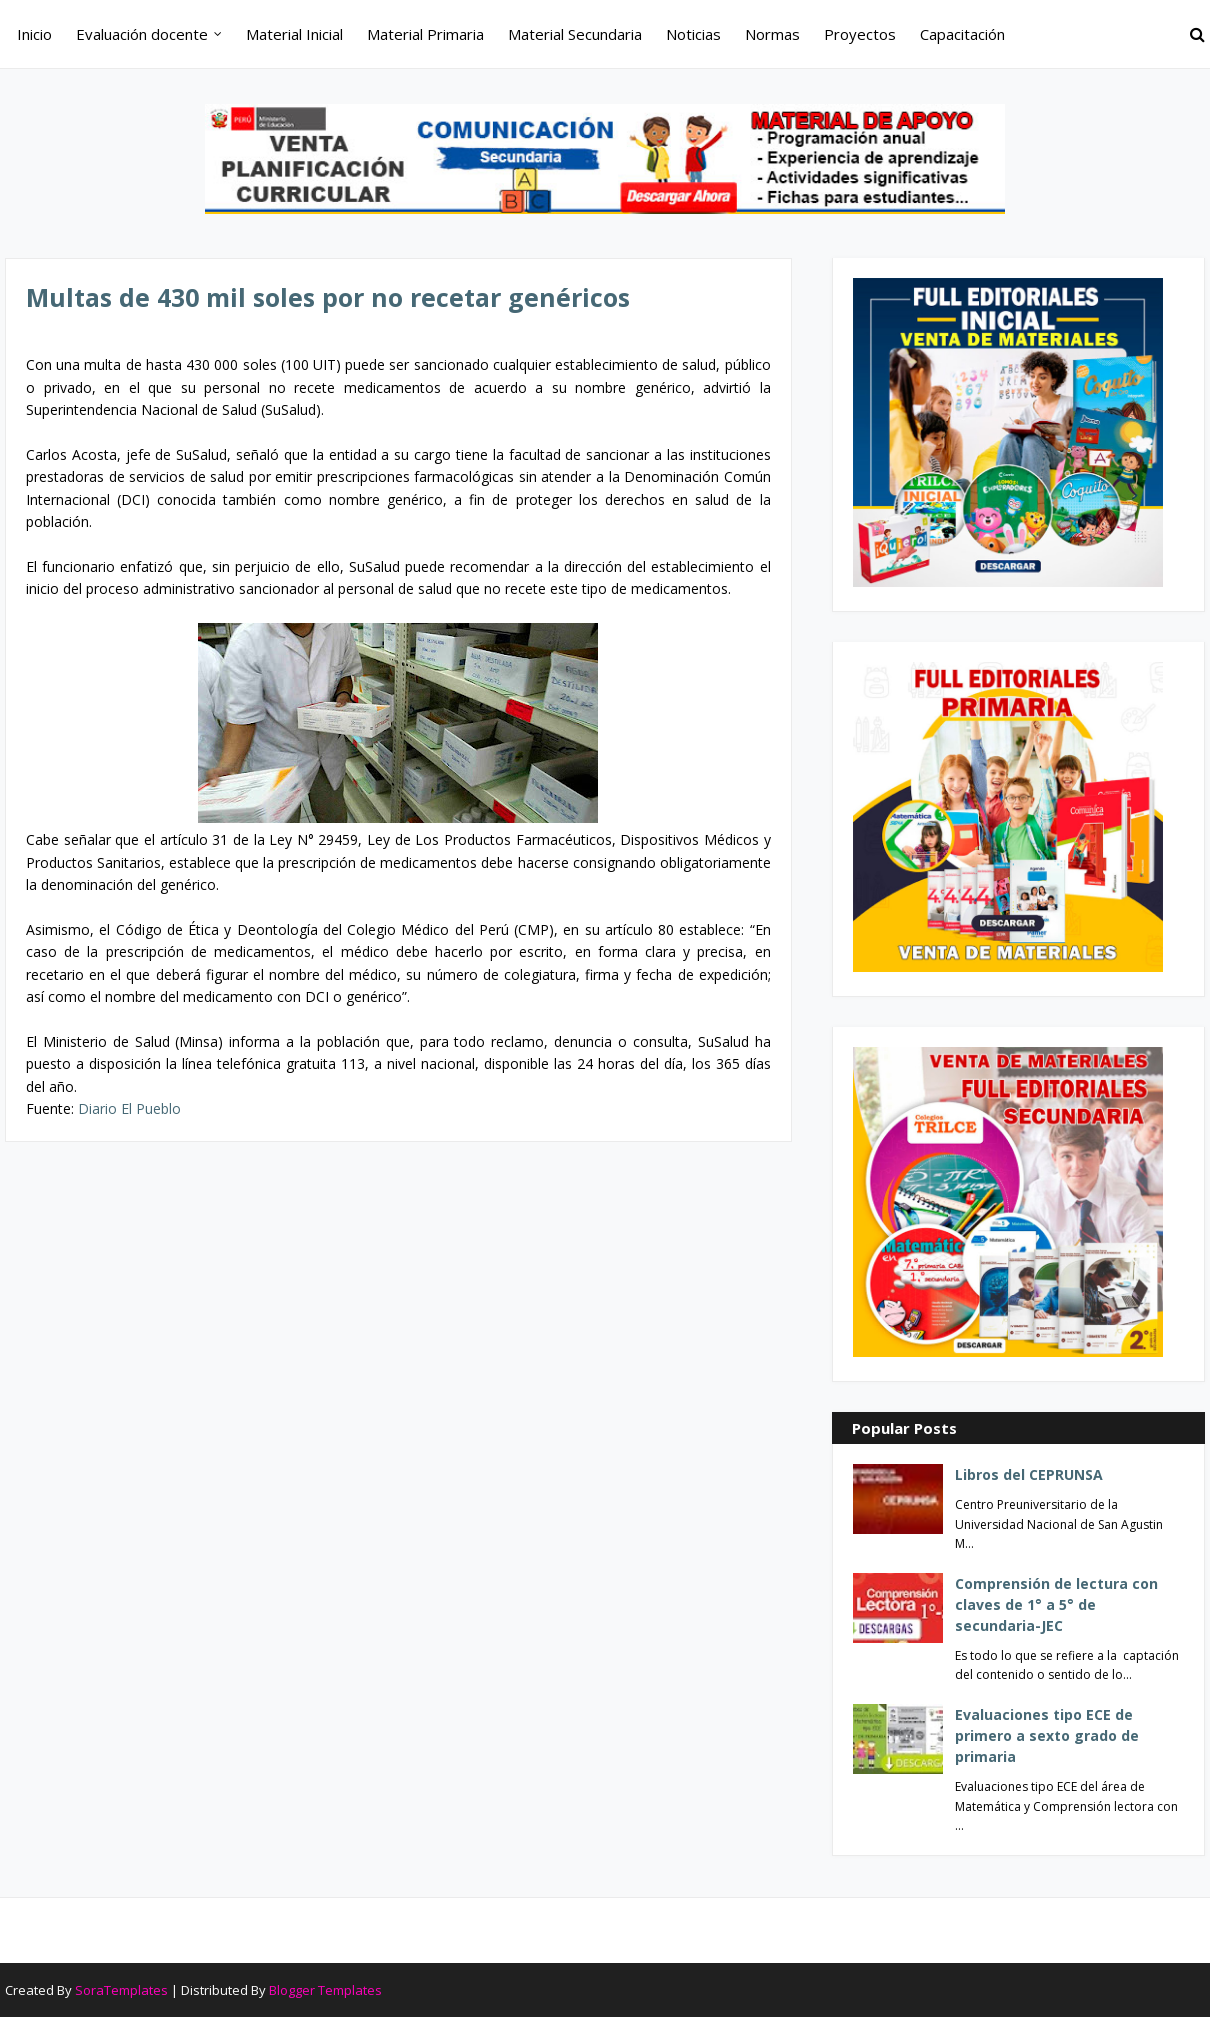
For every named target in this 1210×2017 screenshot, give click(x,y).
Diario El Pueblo (129, 1108)
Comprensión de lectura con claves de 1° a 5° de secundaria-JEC (1056, 1604)
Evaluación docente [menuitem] (142, 34)
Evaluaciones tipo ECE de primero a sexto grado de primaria (1047, 1735)
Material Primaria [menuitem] (425, 34)
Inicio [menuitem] (34, 34)
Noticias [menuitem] (693, 34)
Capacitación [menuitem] (962, 34)
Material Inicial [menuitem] (294, 34)
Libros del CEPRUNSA (1029, 1474)
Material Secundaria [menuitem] (575, 34)
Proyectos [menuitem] (860, 34)
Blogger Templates (325, 1990)
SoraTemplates (121, 1990)
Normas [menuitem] (772, 34)
